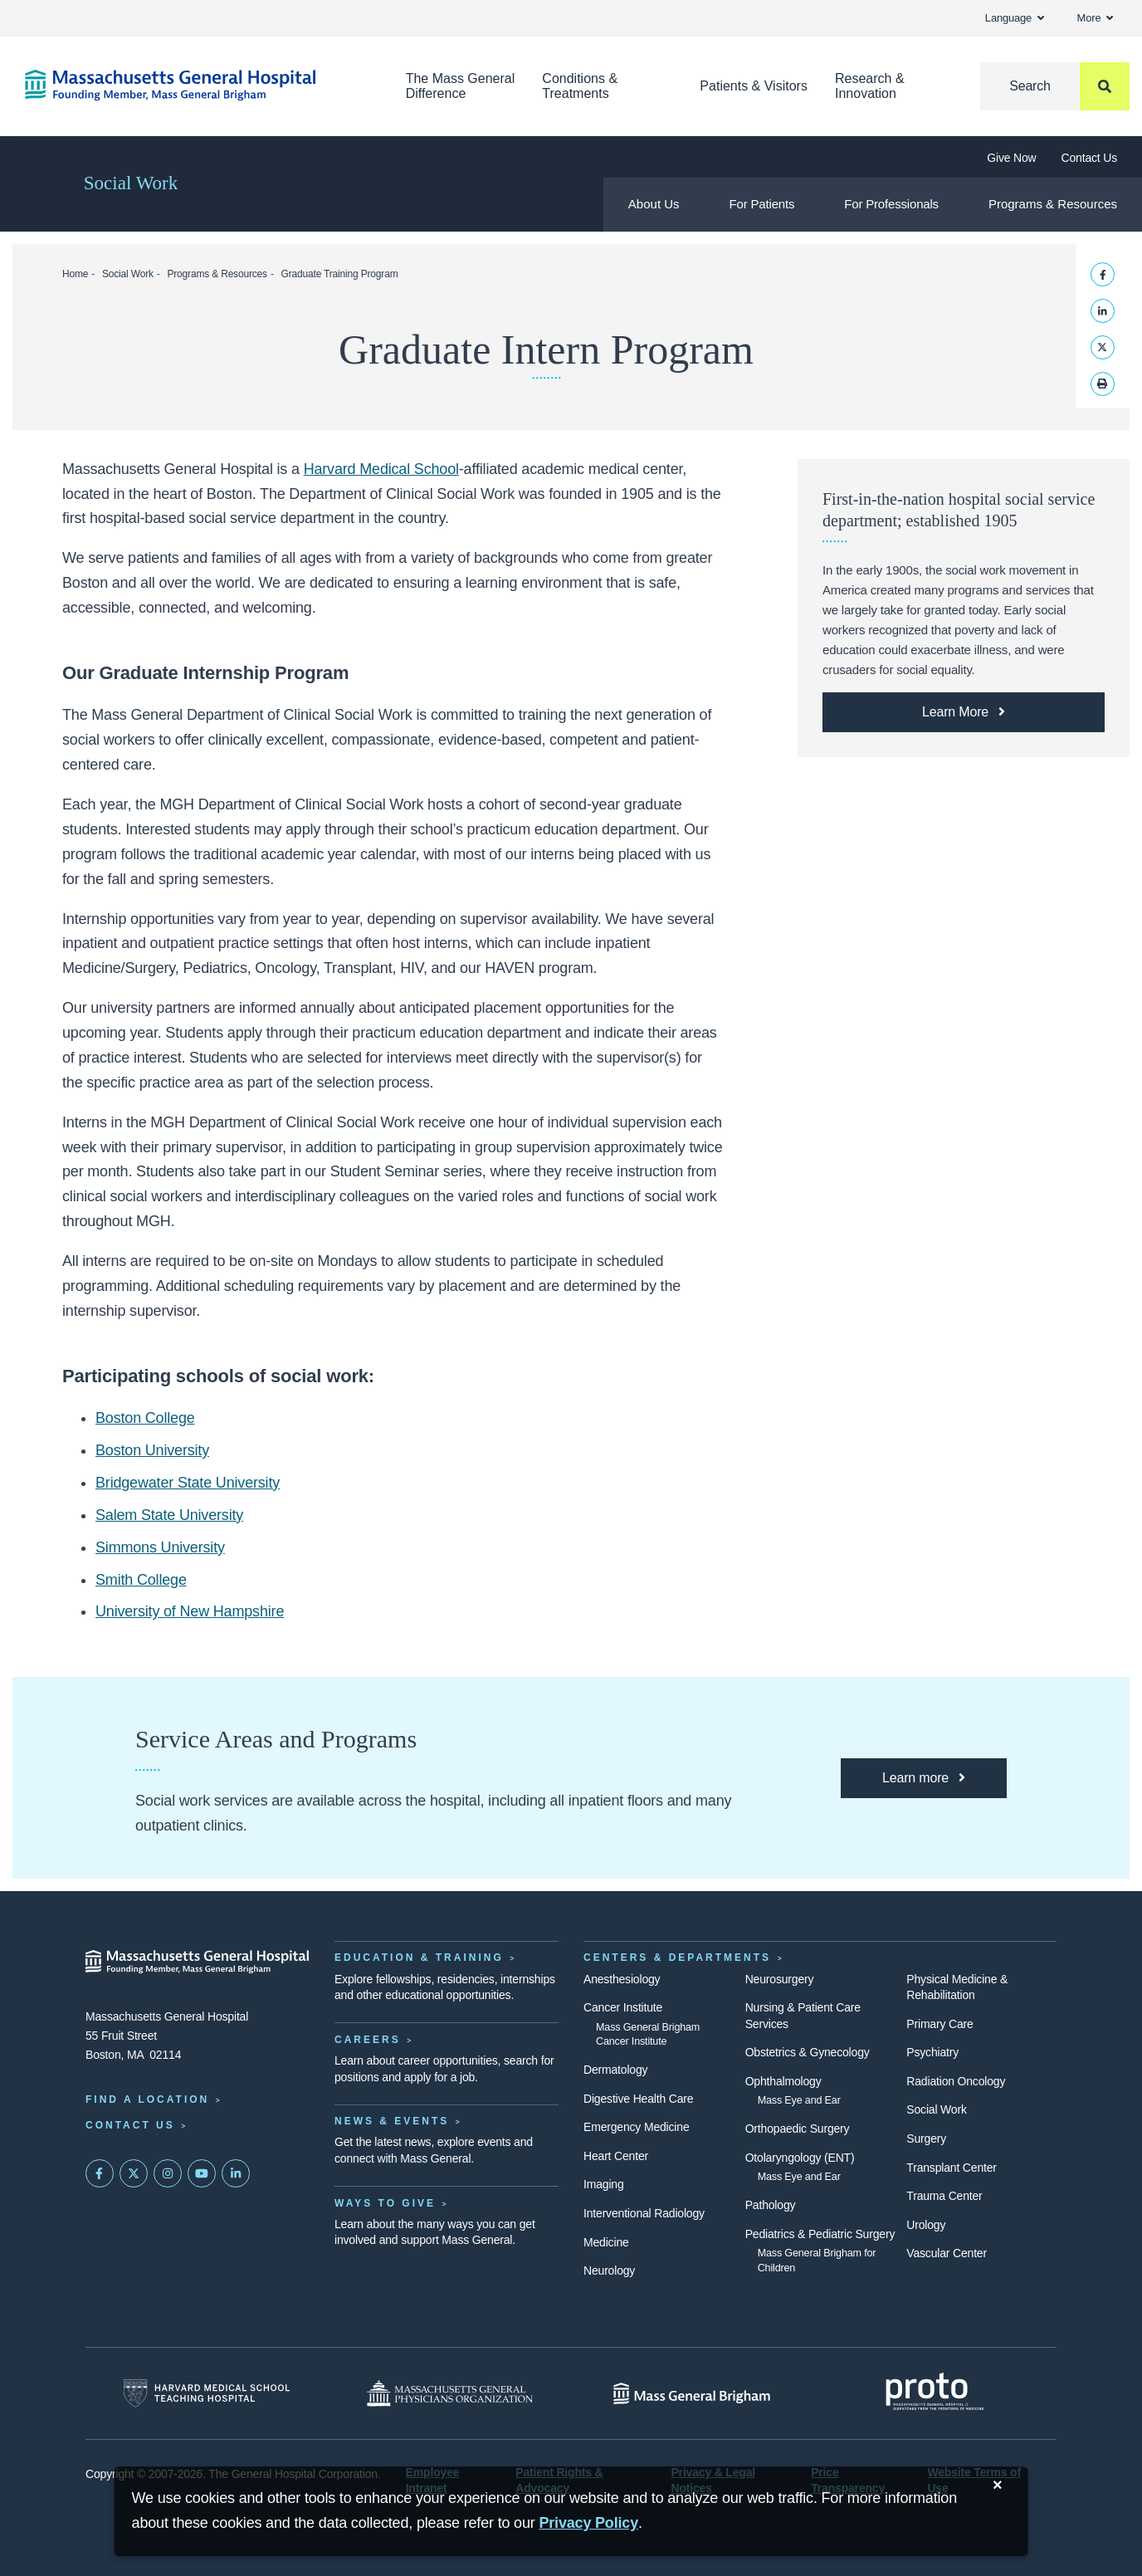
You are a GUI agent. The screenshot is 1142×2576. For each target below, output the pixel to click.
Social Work (131, 183)
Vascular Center (946, 2253)
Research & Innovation (870, 85)
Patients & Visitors (754, 86)
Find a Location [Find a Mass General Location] (147, 2099)
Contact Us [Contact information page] (130, 2125)
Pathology (770, 2205)
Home (75, 274)
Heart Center (615, 2156)
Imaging (603, 2184)
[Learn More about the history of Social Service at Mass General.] (963, 712)
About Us (654, 204)
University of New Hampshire (189, 1611)
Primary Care (939, 2024)
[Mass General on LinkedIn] (236, 2173)
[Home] (190, 85)
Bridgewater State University (187, 1482)
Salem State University (169, 1515)
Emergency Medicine (636, 2127)
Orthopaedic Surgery (797, 2128)
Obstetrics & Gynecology (807, 2052)
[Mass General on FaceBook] (99, 2173)
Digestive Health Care (638, 2098)
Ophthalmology (783, 2081)
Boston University (152, 1450)
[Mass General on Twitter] (134, 2173)
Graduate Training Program (339, 274)
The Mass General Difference (460, 85)
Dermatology (615, 2069)
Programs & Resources (1052, 204)
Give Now (1011, 157)
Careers (367, 2040)
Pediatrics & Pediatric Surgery (820, 2234)
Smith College (141, 1580)
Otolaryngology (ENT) (800, 2157)
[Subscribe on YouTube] (202, 2173)
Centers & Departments (677, 1957)
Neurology (609, 2270)
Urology (925, 2224)
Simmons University (160, 1547)
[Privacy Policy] (588, 2523)
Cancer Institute (622, 2007)
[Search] (1055, 86)
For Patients (762, 204)
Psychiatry (932, 2052)
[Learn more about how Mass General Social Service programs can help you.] (924, 1778)
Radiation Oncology (955, 2081)
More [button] (1095, 18)
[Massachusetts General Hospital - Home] (197, 1961)
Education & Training (419, 1957)
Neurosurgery (779, 1979)
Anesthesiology (621, 1979)
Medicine (606, 2242)
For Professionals (891, 204)
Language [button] (1014, 18)
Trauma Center (944, 2195)
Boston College (145, 1418)
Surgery (926, 2138)
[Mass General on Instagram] (168, 2173)
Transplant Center (951, 2167)
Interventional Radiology (644, 2213)
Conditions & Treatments (579, 85)
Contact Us (1089, 157)
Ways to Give (385, 2203)
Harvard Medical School (381, 469)
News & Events (391, 2121)
